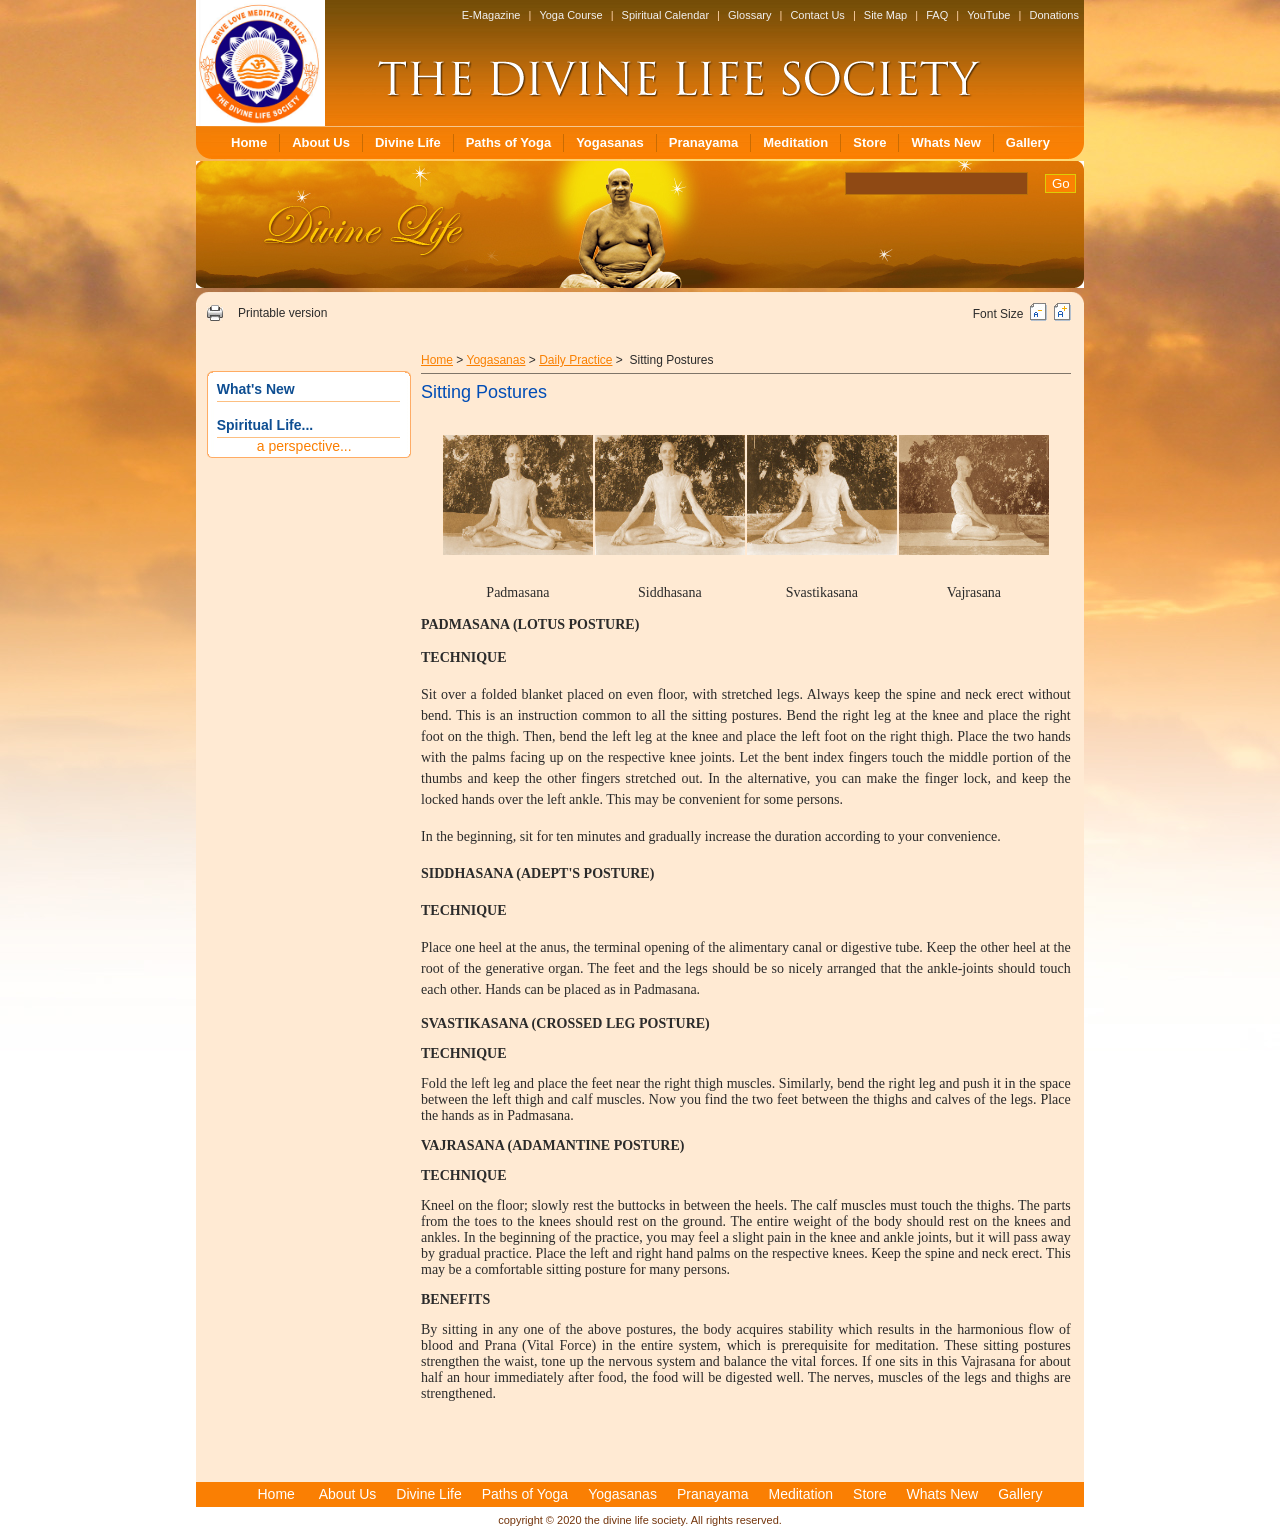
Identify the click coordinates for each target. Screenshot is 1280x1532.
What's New (256, 389)
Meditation (795, 142)
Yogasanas (610, 142)
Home (249, 142)
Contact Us (817, 15)
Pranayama (703, 142)
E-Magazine (491, 15)
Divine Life (408, 142)
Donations (1054, 15)
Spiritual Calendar (665, 15)
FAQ (937, 15)
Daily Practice (575, 360)
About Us (321, 142)
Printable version (282, 313)
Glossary (749, 15)
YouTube (988, 15)
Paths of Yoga (508, 142)
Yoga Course (570, 15)
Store (869, 142)
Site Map (885, 15)
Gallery (1028, 142)
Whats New (945, 142)
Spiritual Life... (265, 425)
